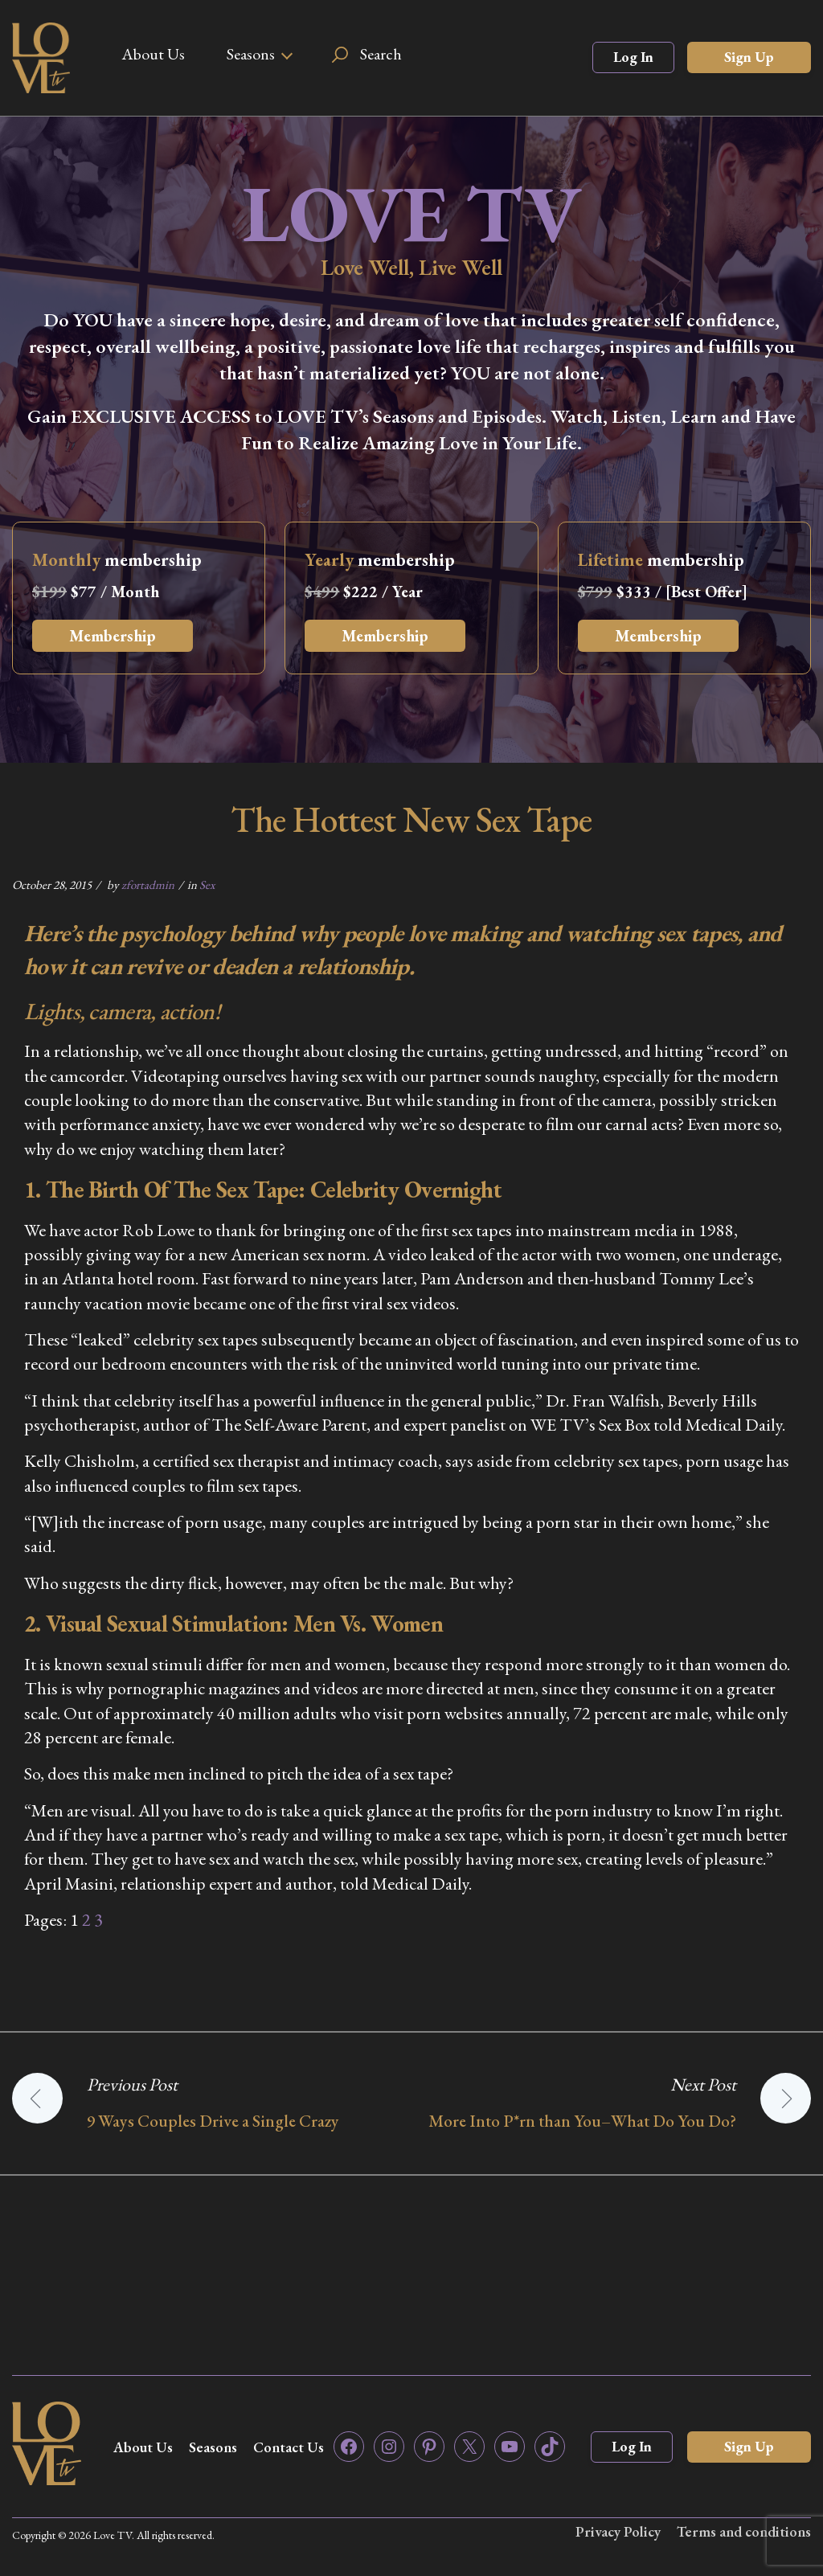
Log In (633, 56)
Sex (207, 884)
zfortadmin (147, 884)
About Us (153, 53)
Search (381, 53)
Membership (112, 635)
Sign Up (749, 56)
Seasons (251, 53)
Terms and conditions (744, 2531)
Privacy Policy (618, 2531)
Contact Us (288, 2447)
